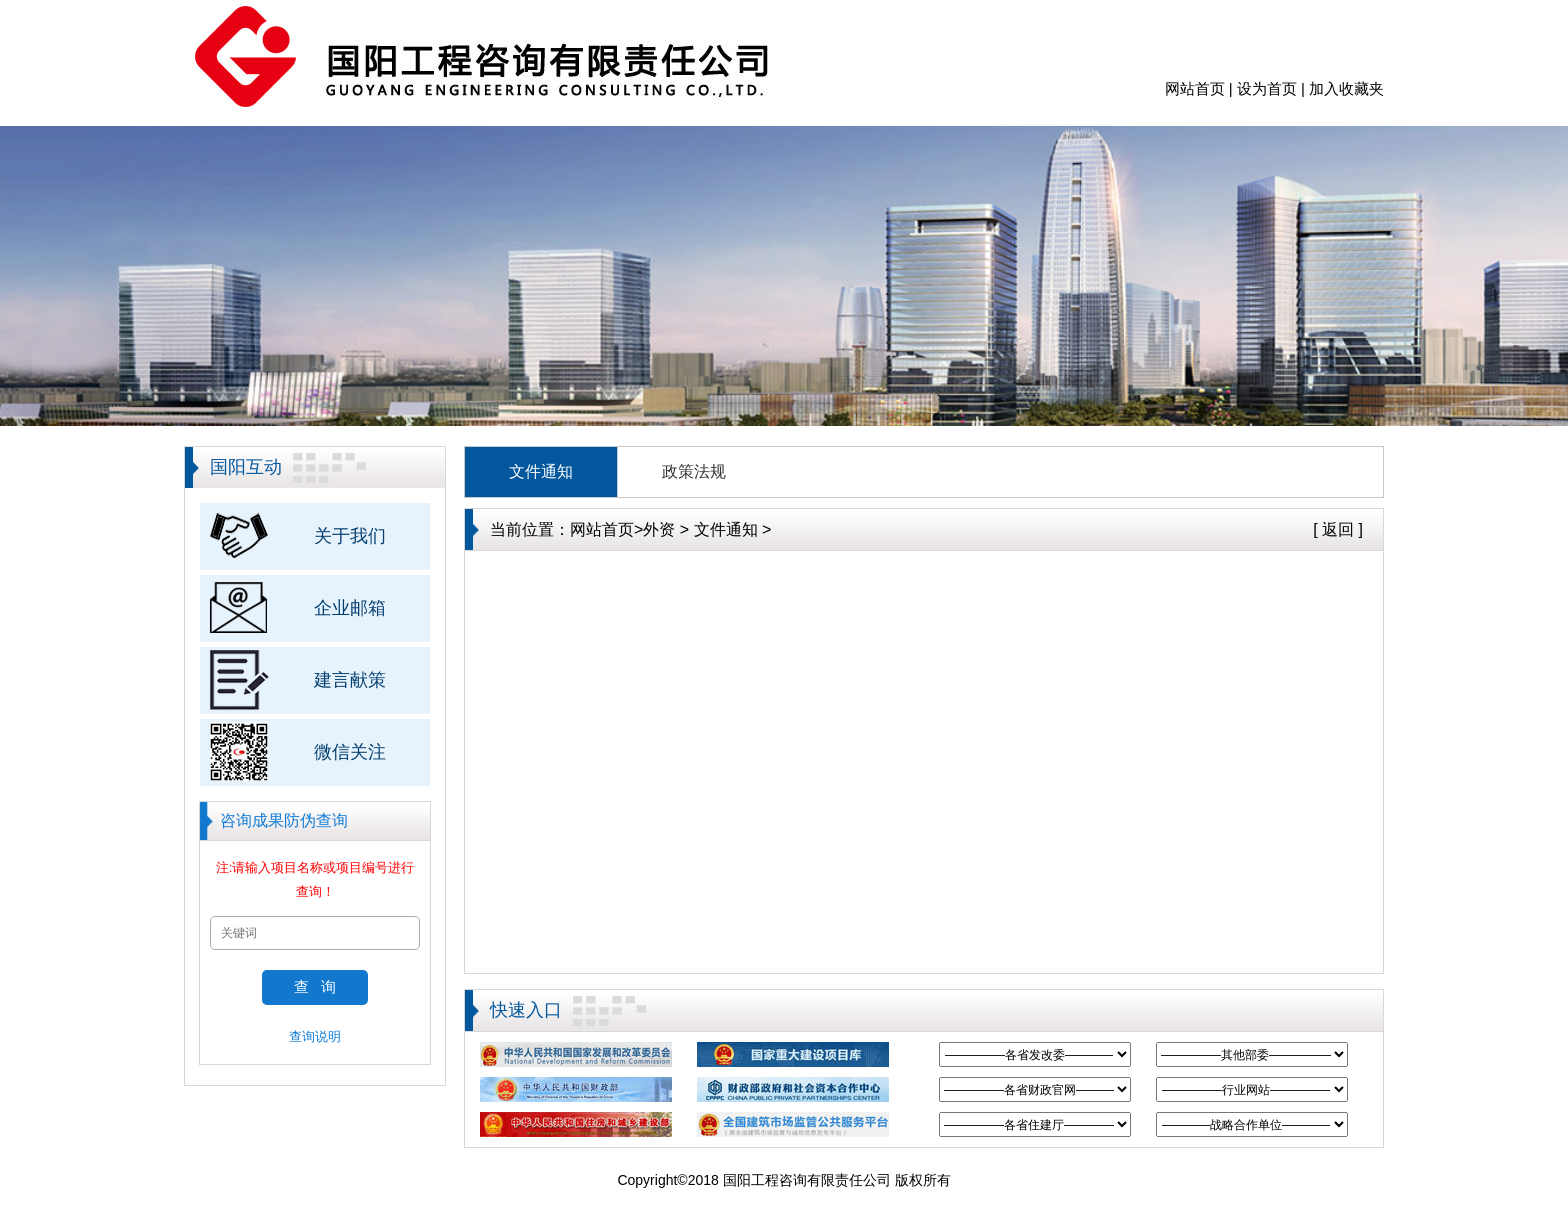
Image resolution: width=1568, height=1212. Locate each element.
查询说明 (315, 1036)
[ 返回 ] (1338, 529)
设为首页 (1267, 88)
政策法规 (694, 471)
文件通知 (541, 471)
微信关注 (350, 752)
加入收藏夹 (1346, 88)
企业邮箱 (350, 608)
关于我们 (350, 536)
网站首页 (1195, 88)
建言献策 (350, 680)
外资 (659, 529)
